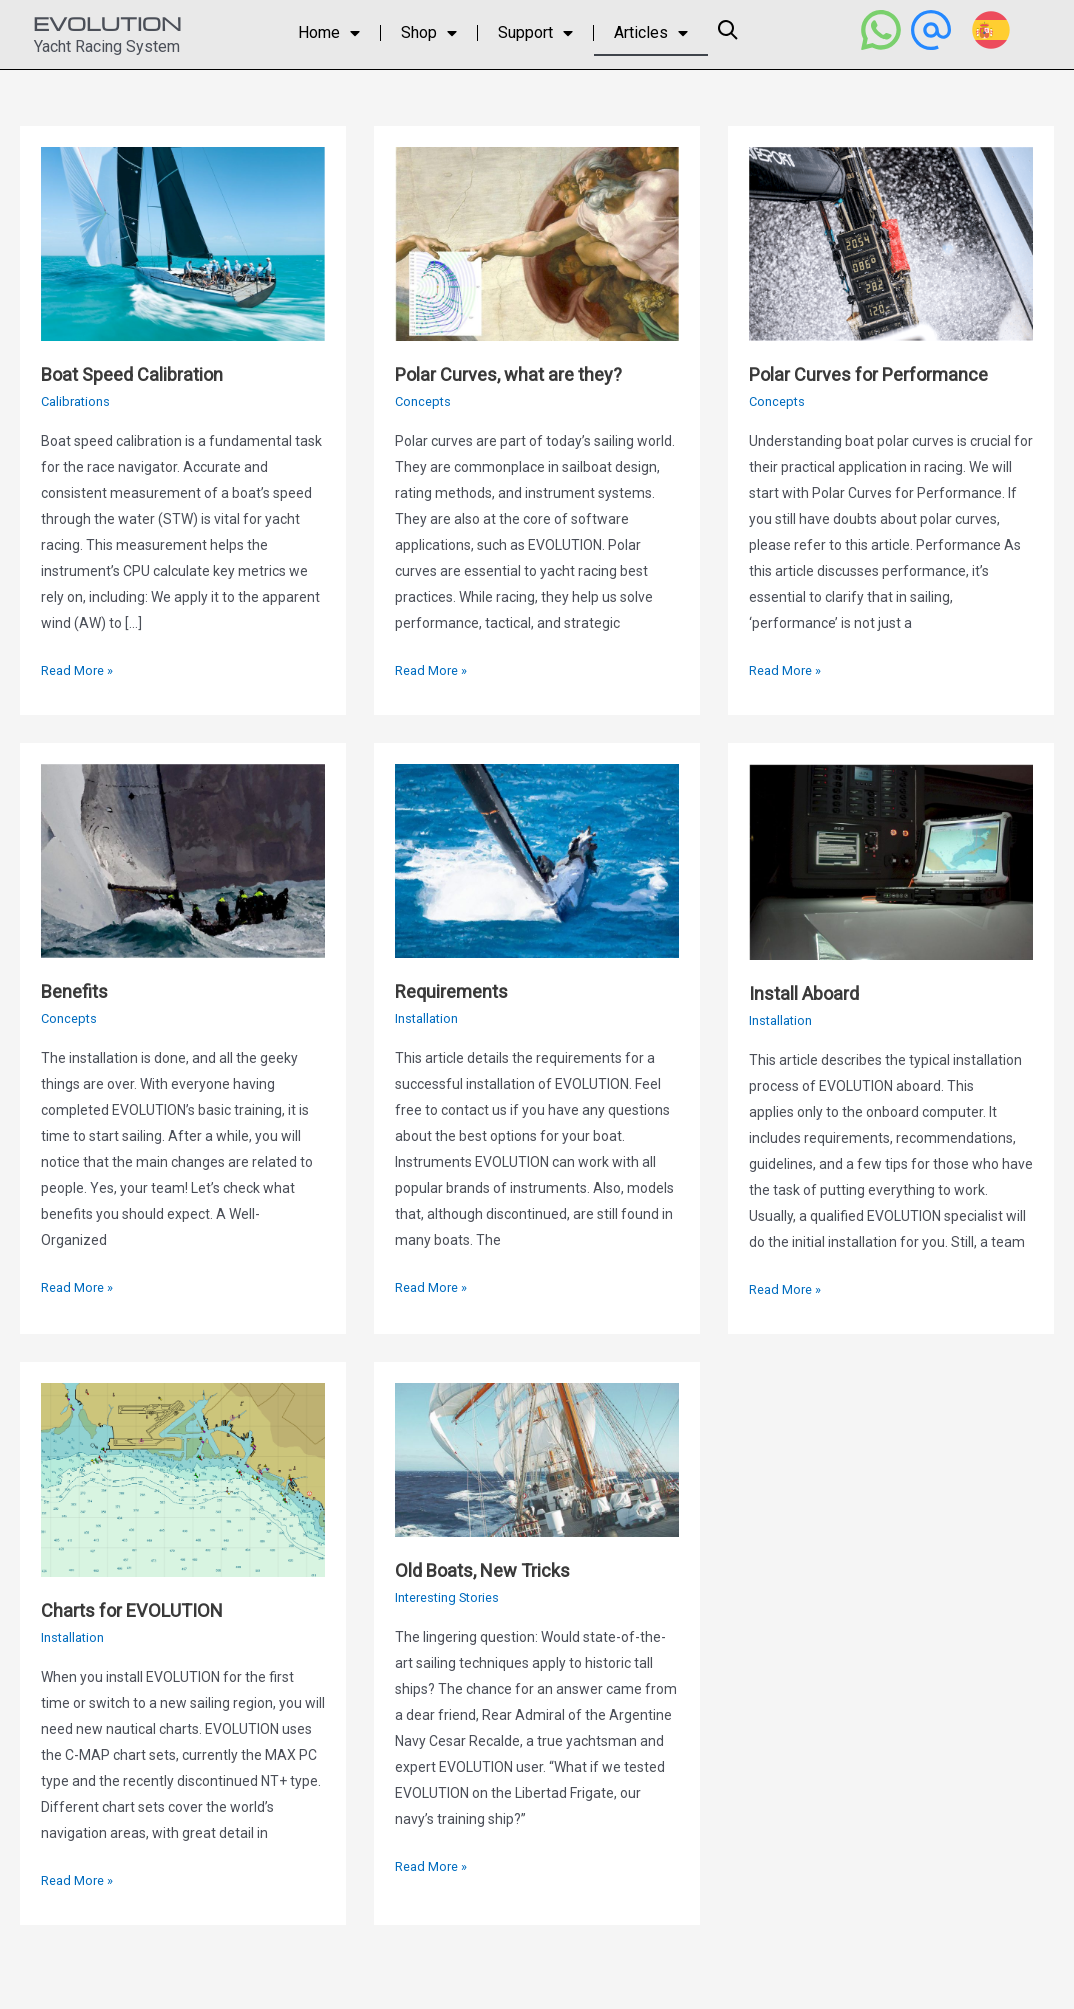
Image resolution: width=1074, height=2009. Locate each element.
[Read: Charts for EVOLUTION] (183, 1479)
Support (535, 33)
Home (329, 33)
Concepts (425, 401)
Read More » (80, 667)
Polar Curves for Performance (881, 374)
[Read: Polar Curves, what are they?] (537, 243)
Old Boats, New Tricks (492, 1570)
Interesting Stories (453, 1597)
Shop (429, 33)
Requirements (457, 991)
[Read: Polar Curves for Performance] (891, 243)
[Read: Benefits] (183, 860)
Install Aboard (810, 993)
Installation (429, 1018)
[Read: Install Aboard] (891, 861)
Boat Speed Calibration (142, 374)
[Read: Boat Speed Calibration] (183, 243)
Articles (651, 33)
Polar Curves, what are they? (519, 374)
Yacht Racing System (107, 46)
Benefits (77, 991)
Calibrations (78, 401)
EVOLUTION (107, 23)
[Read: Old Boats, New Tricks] (537, 1459)
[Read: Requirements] (537, 860)
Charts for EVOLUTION (140, 1610)
